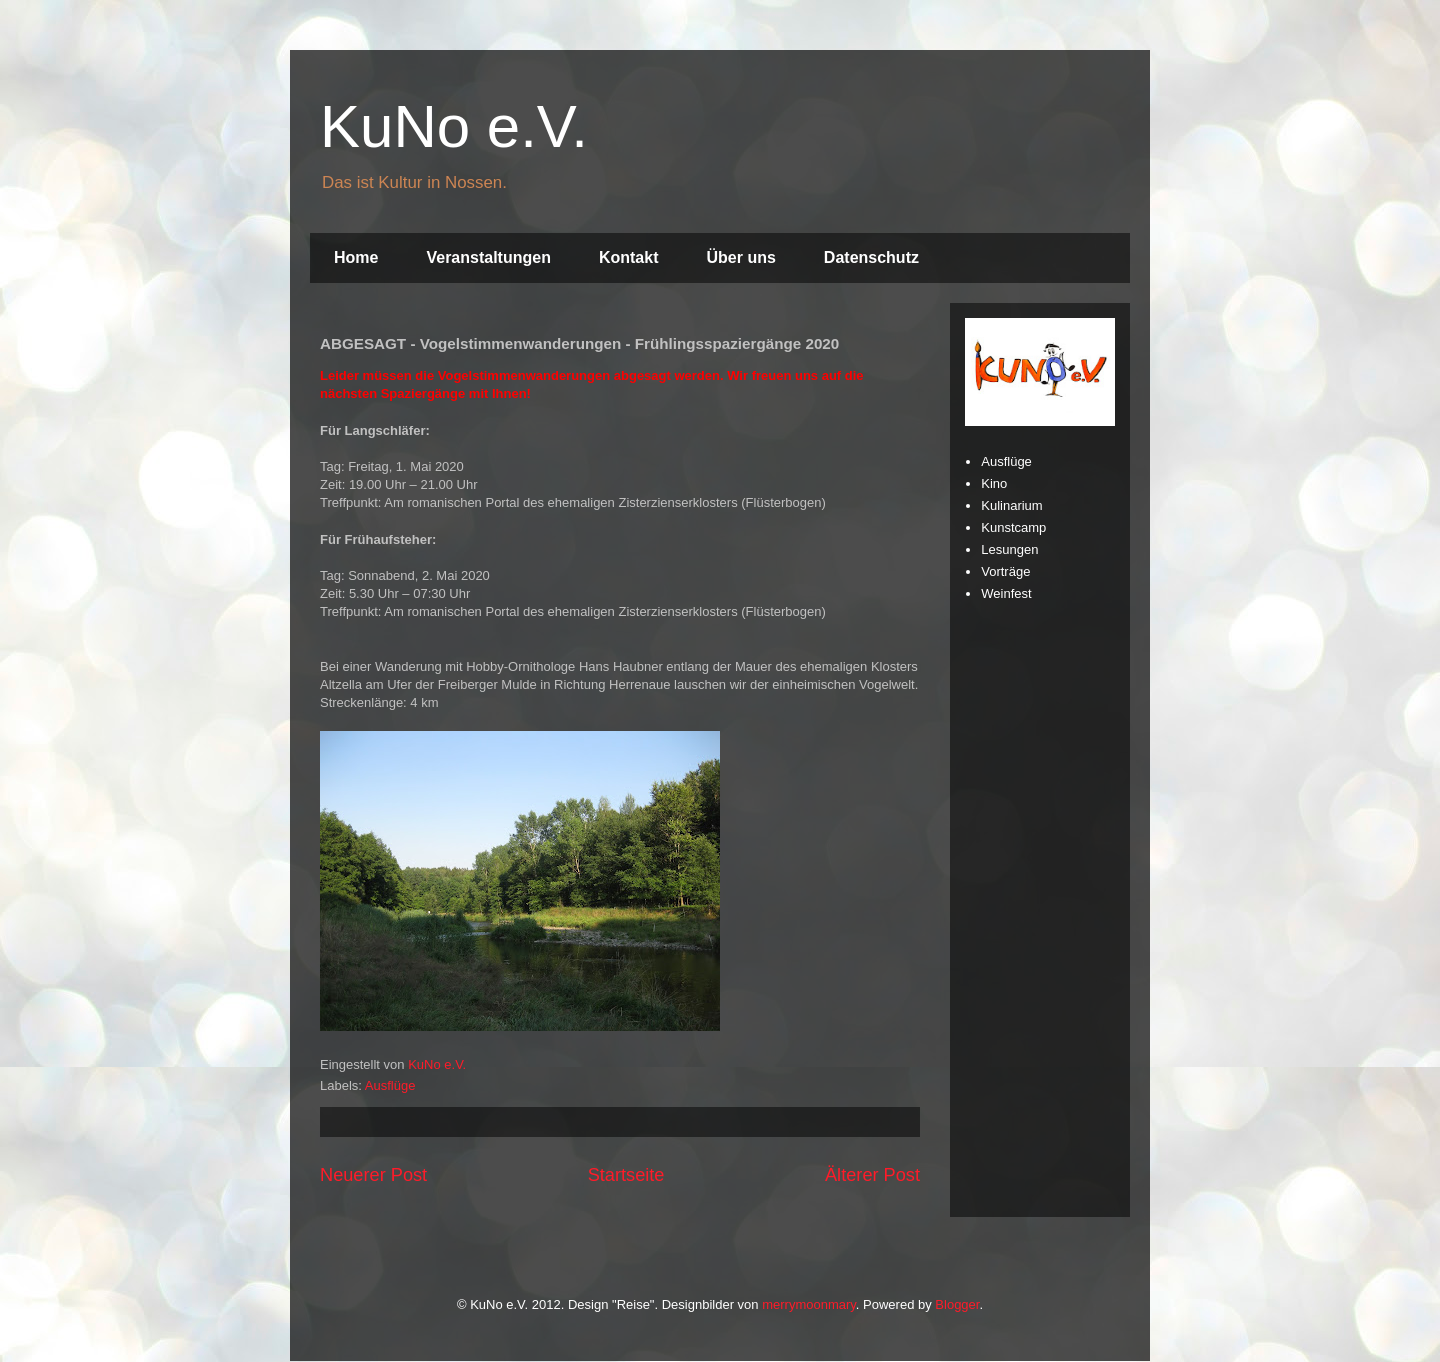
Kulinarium (1011, 505)
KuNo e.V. (454, 126)
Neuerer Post (373, 1175)
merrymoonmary (809, 1304)
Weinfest (1006, 593)
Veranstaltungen (488, 257)
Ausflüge (390, 1085)
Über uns (741, 257)
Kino (994, 483)
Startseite (626, 1175)
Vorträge (1005, 571)
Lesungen (1009, 549)
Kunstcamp (1013, 527)
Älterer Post (872, 1175)
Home (356, 257)
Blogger (957, 1304)
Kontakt (629, 257)
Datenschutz (871, 257)
